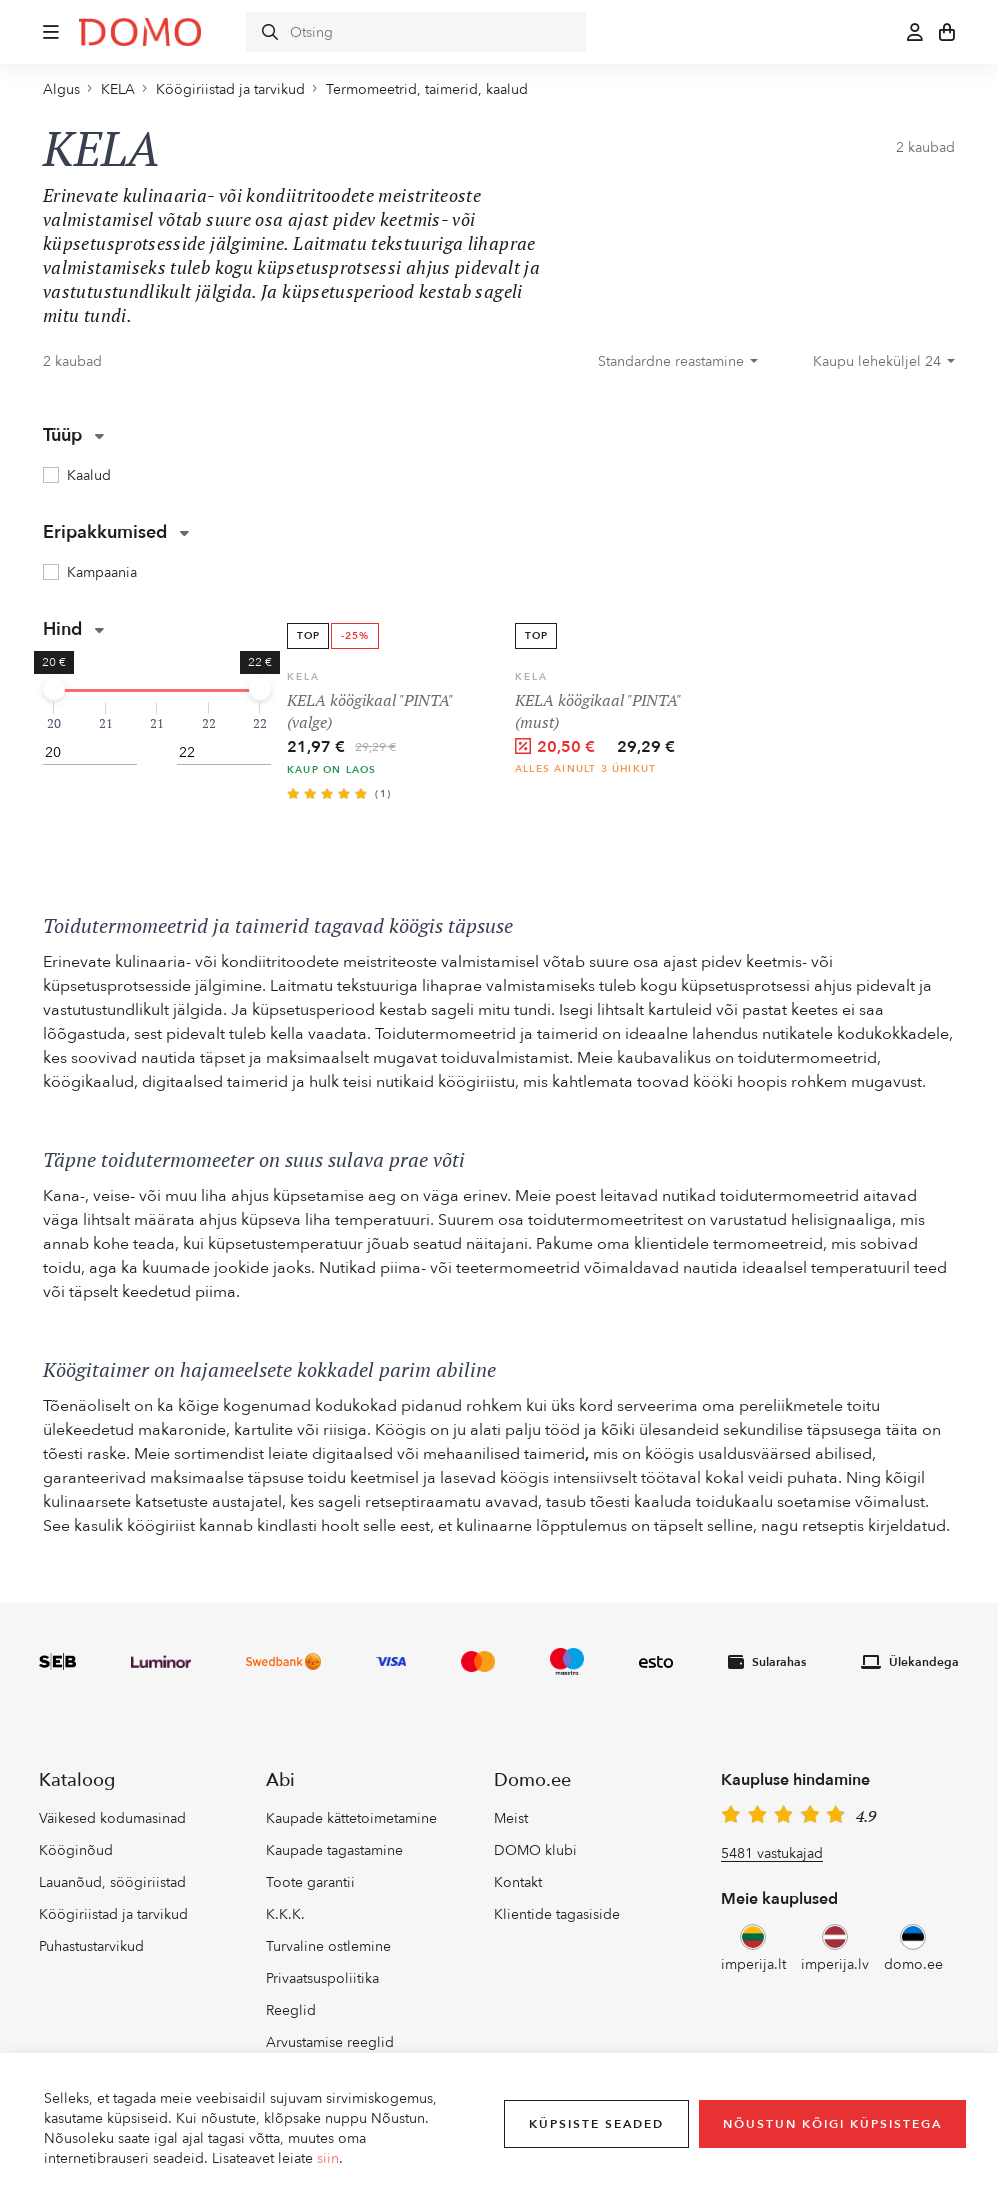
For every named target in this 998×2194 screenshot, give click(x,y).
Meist (511, 1818)
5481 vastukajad (772, 1853)
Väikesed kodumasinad (112, 1818)
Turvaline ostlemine (328, 1946)
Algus (61, 89)
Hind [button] (73, 629)
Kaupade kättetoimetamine (351, 1818)
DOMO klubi (535, 1850)
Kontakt (518, 1882)
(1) (383, 794)
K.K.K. (285, 1914)
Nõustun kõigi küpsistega (832, 2124)
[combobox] (678, 362)
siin (328, 2158)
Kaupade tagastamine (334, 1850)
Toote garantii (310, 1882)
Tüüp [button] (73, 435)
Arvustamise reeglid (330, 2042)
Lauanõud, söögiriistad (112, 1882)
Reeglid (291, 2010)
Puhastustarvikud (91, 1946)
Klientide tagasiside (557, 1914)
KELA (118, 89)
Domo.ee (532, 1780)
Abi (280, 1780)
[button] (51, 32)
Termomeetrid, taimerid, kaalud (427, 89)
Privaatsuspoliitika (322, 1978)
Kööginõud (76, 1850)
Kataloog (77, 1780)
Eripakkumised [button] (116, 532)
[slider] (54, 689)
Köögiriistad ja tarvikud (230, 89)
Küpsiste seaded (596, 2124)
